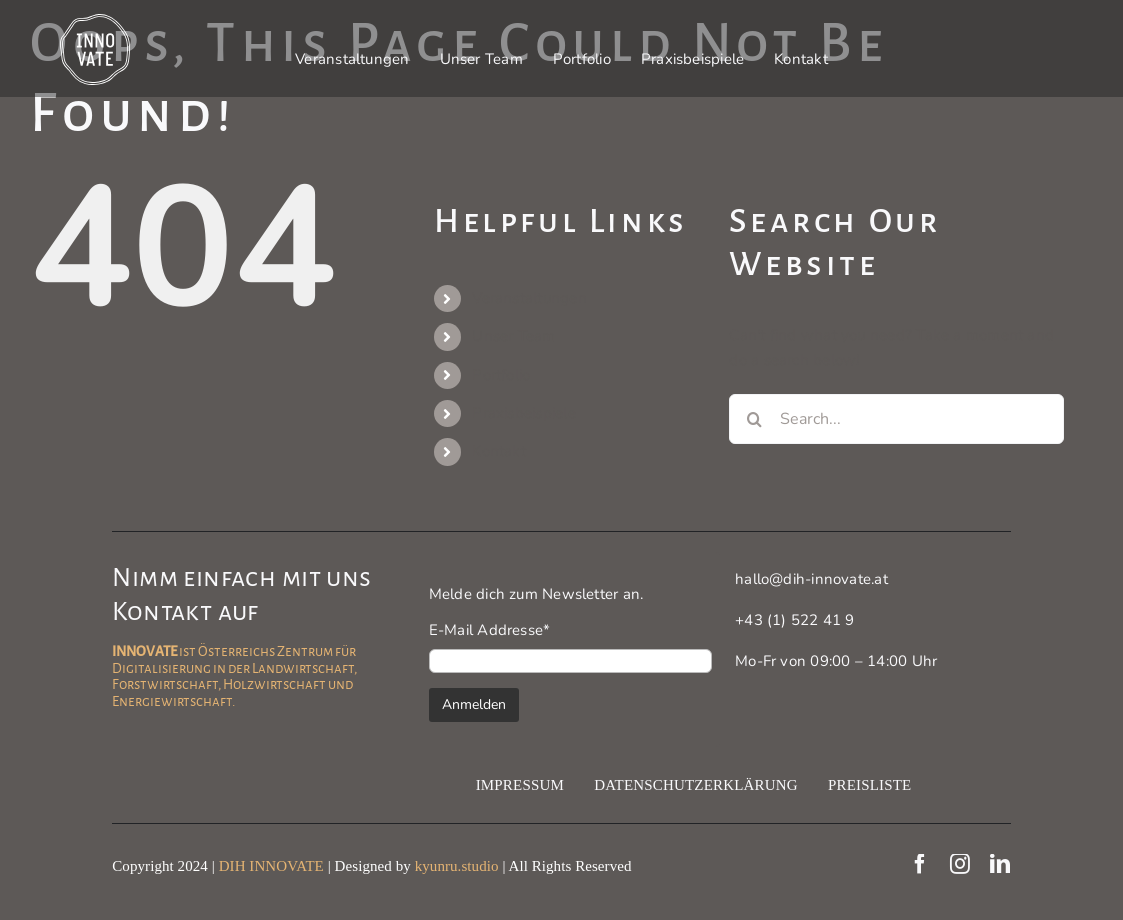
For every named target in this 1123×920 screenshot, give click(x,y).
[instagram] (960, 864)
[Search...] (896, 419)
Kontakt (499, 451)
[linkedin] (1000, 864)
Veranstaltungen (529, 298)
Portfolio (501, 375)
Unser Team (513, 336)
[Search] (754, 419)
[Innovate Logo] (95, 21)
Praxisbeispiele (523, 413)
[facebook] (920, 864)
